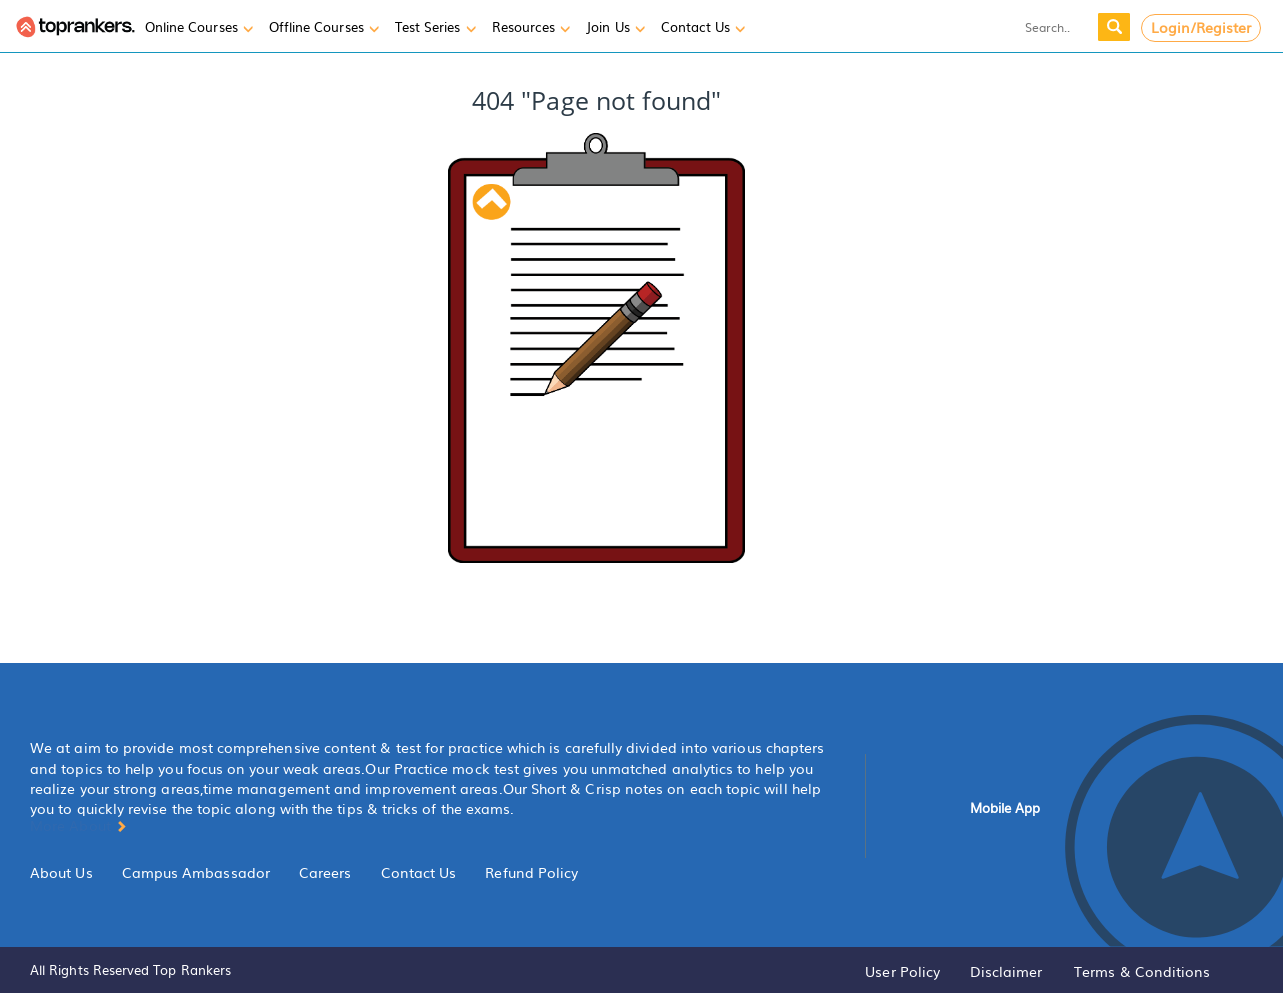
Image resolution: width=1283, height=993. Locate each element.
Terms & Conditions (1142, 971)
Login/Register (1201, 27)
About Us (61, 872)
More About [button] (78, 825)
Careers (325, 872)
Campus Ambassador (196, 872)
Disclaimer (1006, 971)
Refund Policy (531, 872)
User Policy (902, 971)
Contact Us (419, 872)
